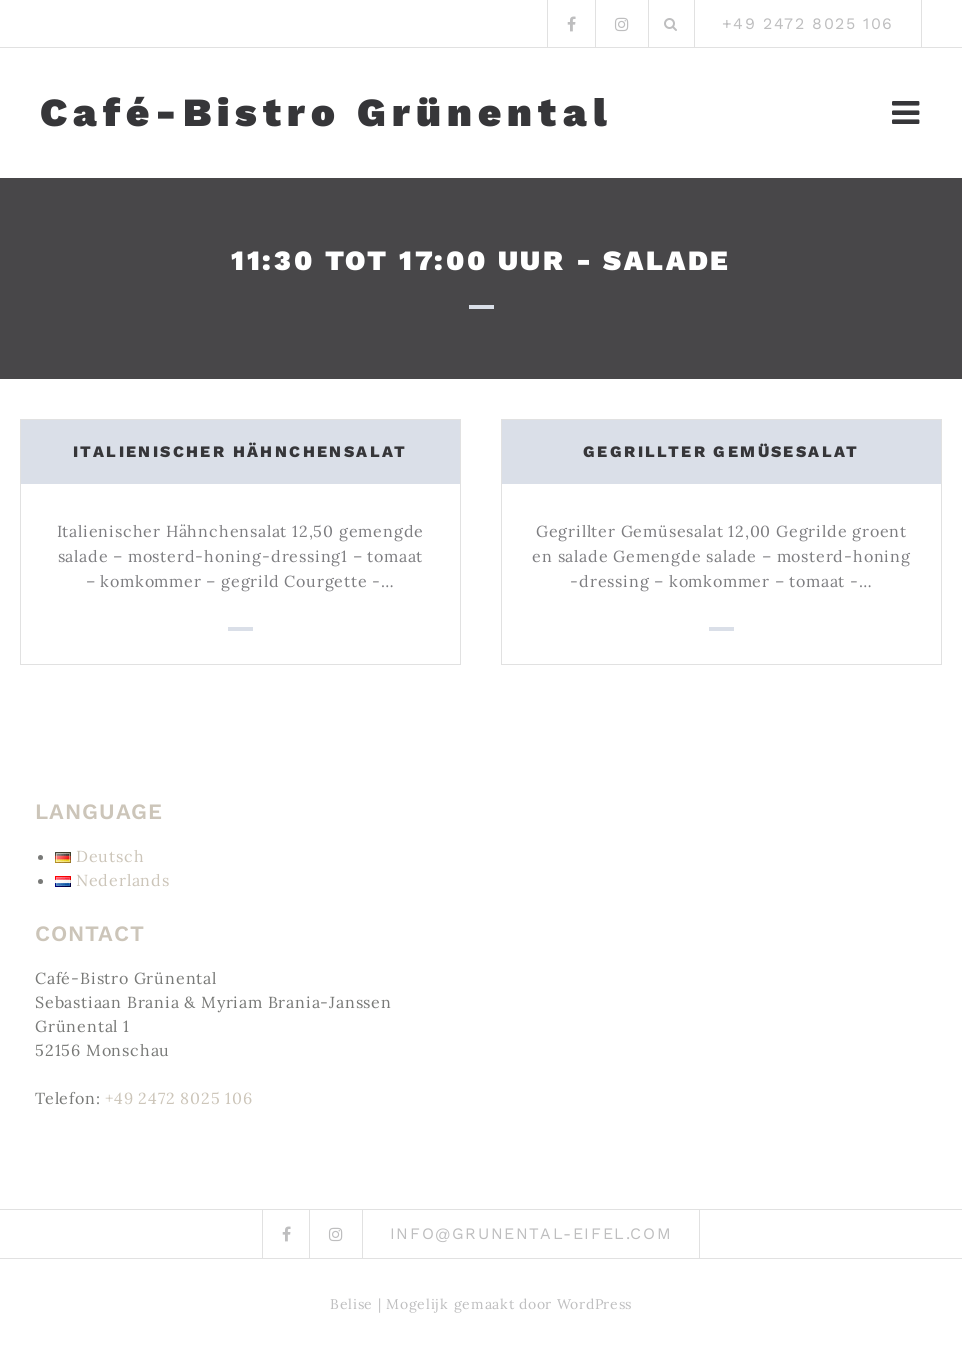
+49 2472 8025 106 (179, 1098)
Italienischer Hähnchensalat (240, 451)
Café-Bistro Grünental (326, 113)
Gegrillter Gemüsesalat (721, 451)
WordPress (594, 1304)
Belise (351, 1304)
